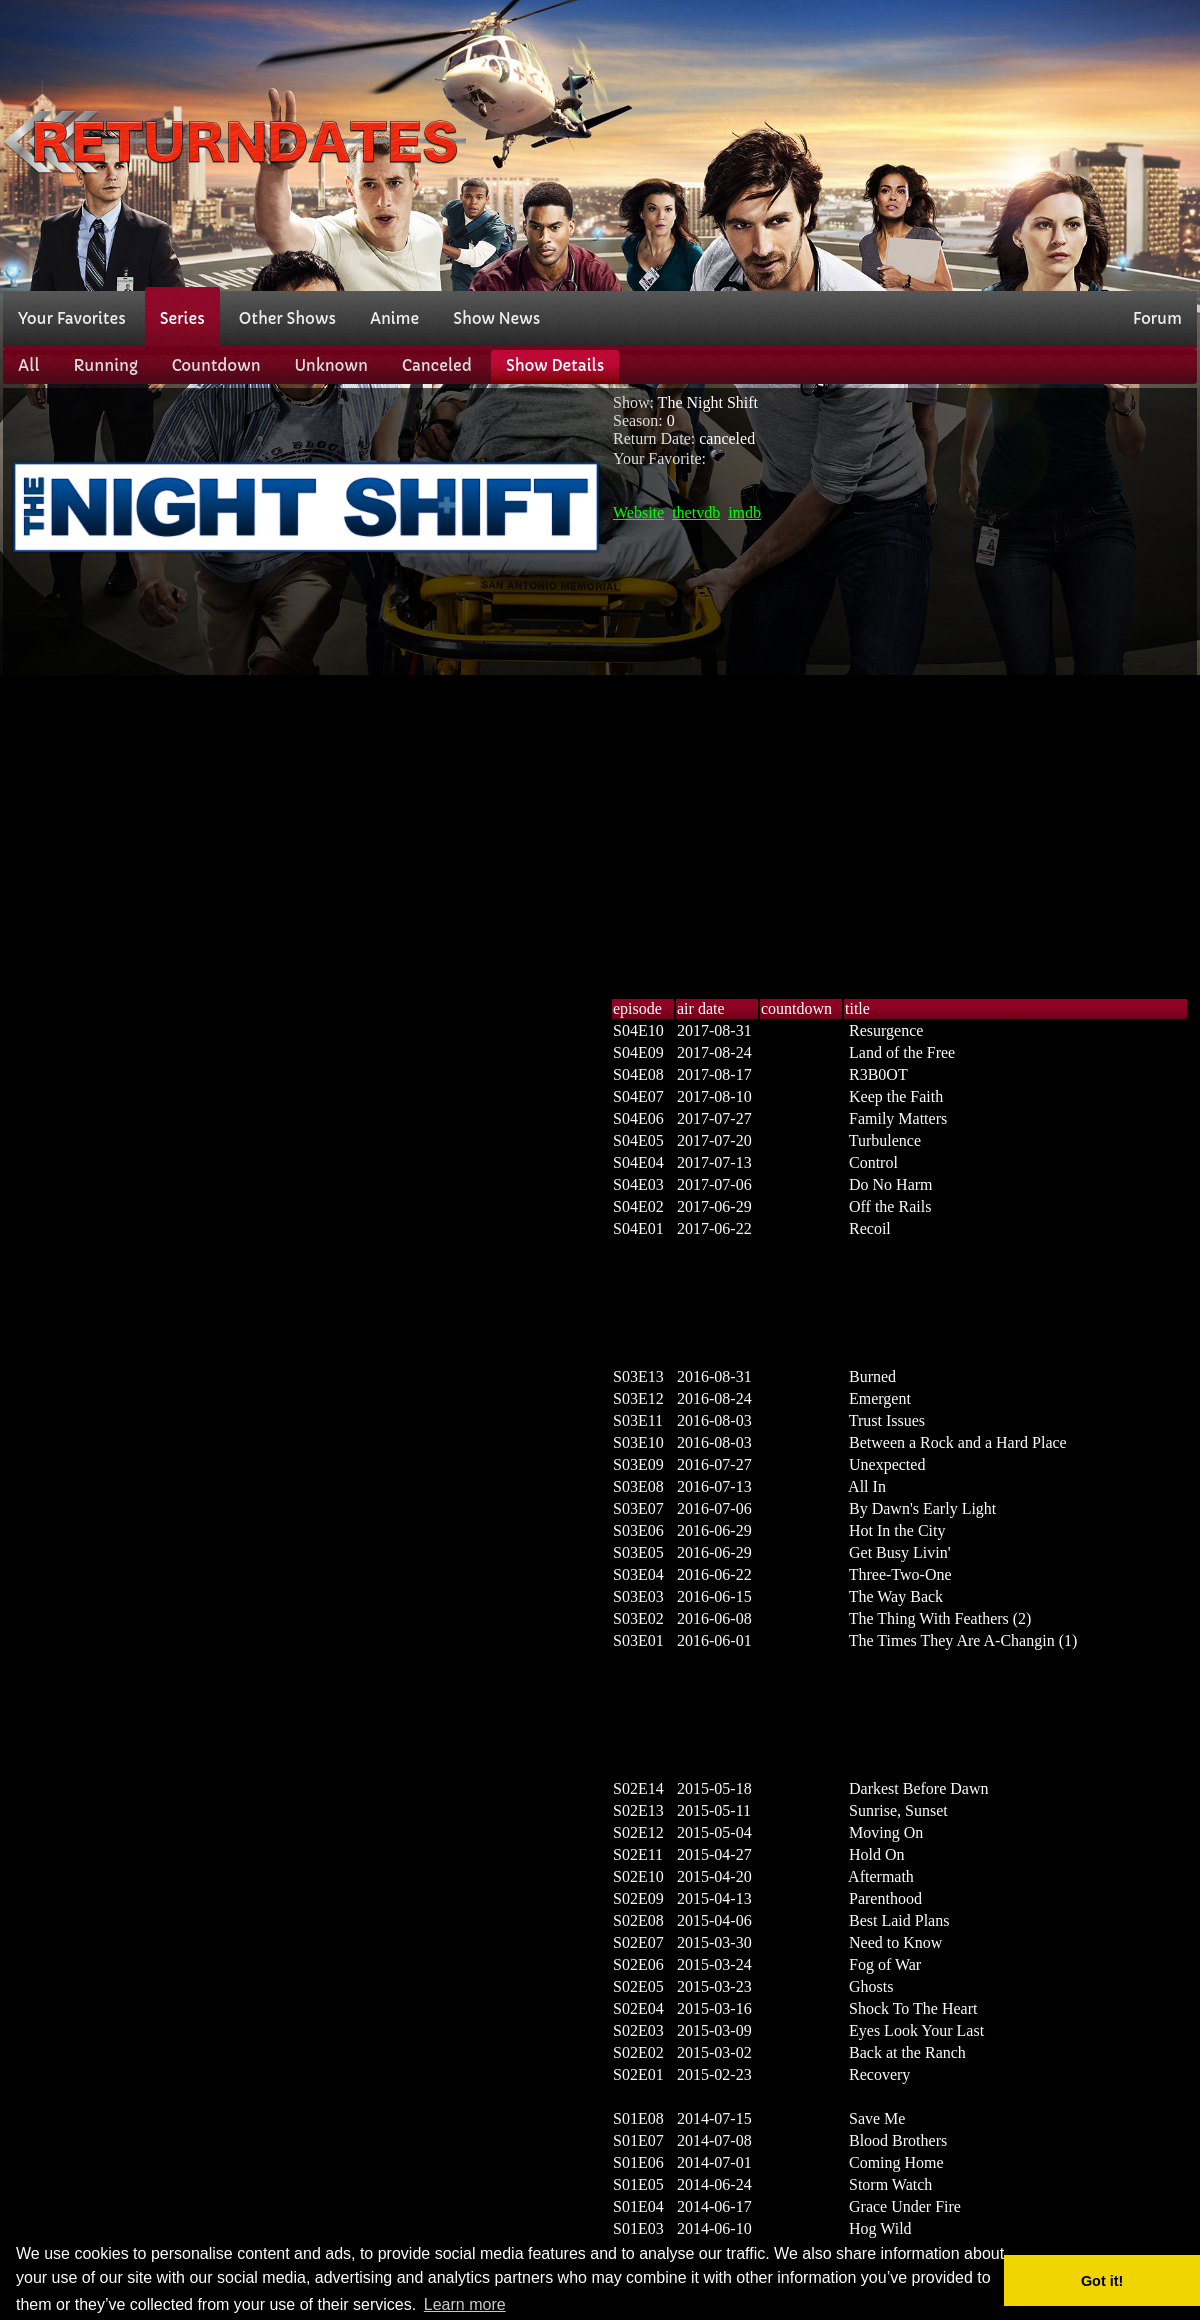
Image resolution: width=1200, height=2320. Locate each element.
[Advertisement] (883, 143)
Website (638, 512)
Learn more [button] (465, 2304)
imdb (744, 512)
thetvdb (696, 512)
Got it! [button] (1102, 2281)
